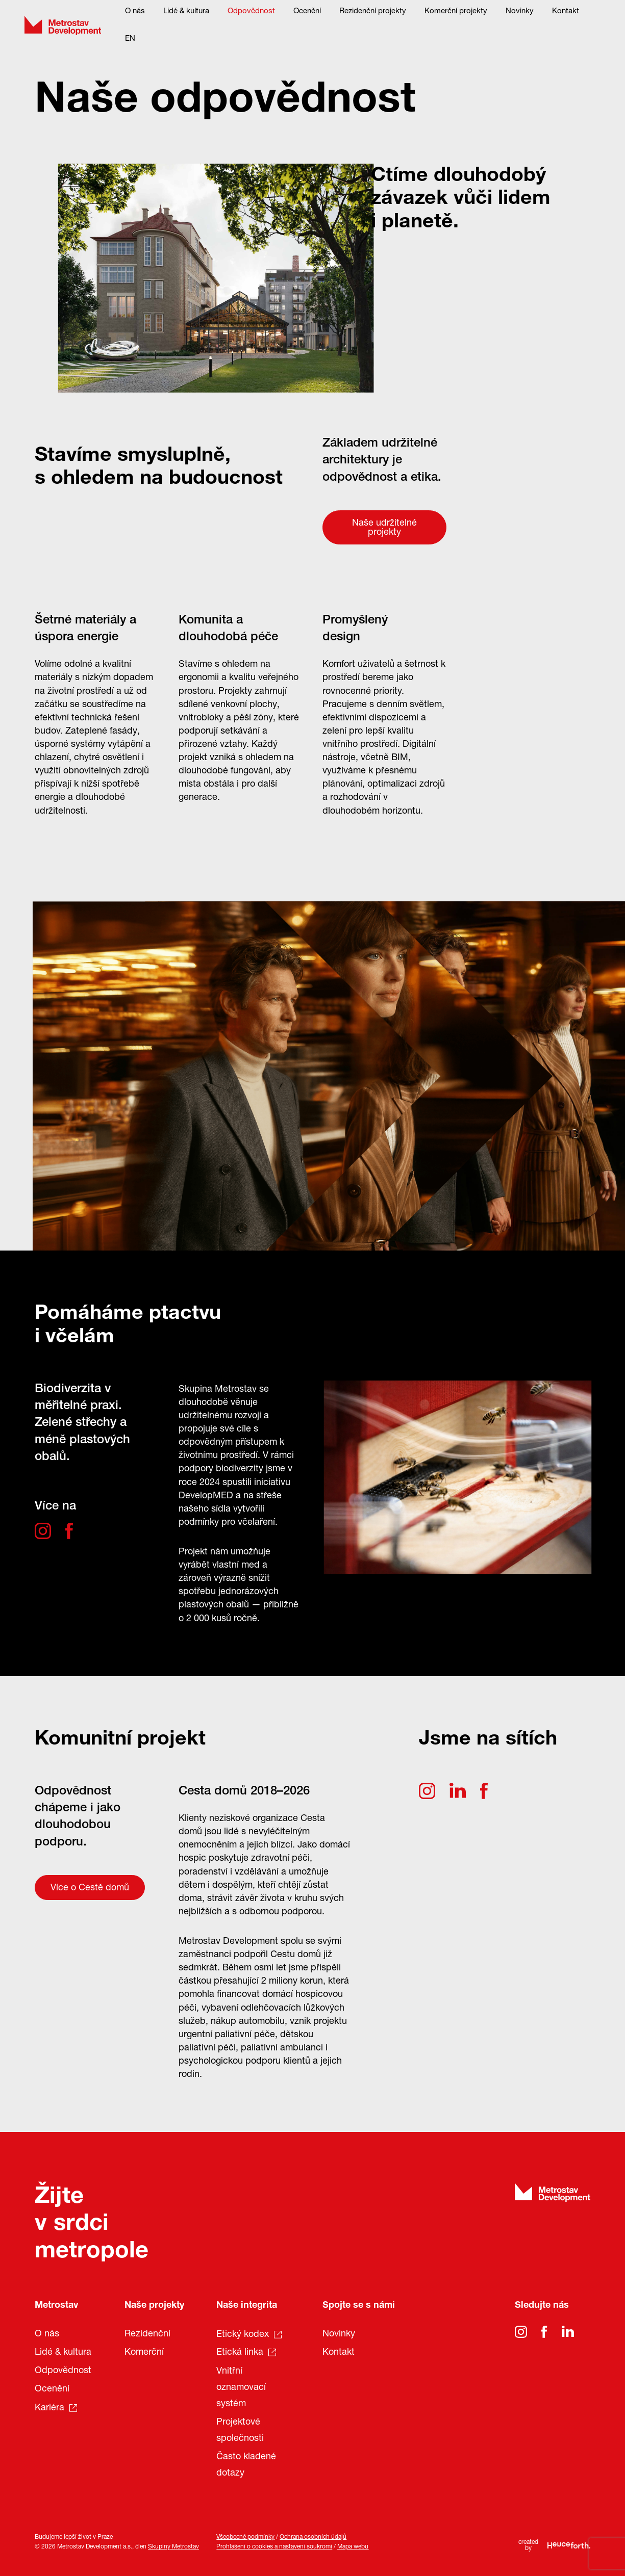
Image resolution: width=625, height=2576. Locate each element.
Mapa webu (352, 2547)
